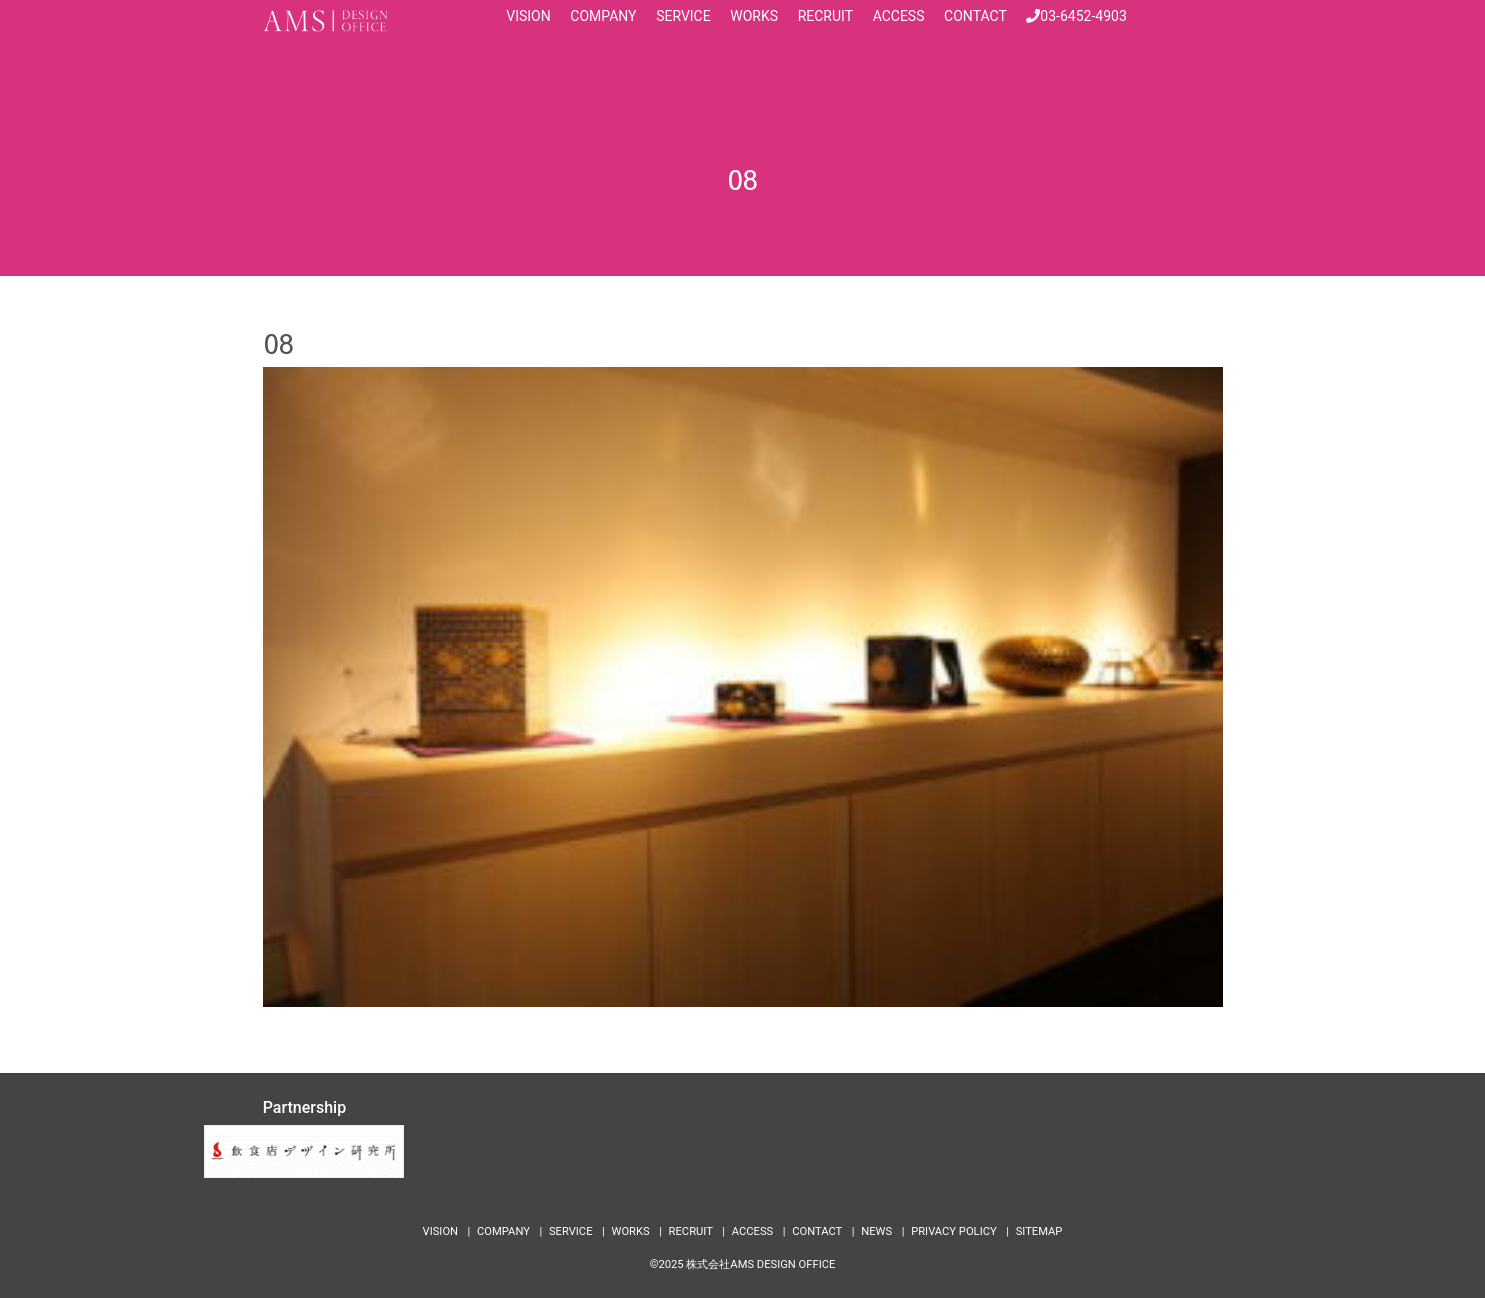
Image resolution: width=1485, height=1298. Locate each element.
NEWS (876, 1231)
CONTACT (975, 16)
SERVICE (683, 16)
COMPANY (603, 16)
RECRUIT (825, 16)
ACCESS (899, 16)
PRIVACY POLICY (954, 1231)
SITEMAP (1039, 1231)
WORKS (754, 16)
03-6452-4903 (1083, 16)
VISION (528, 16)
